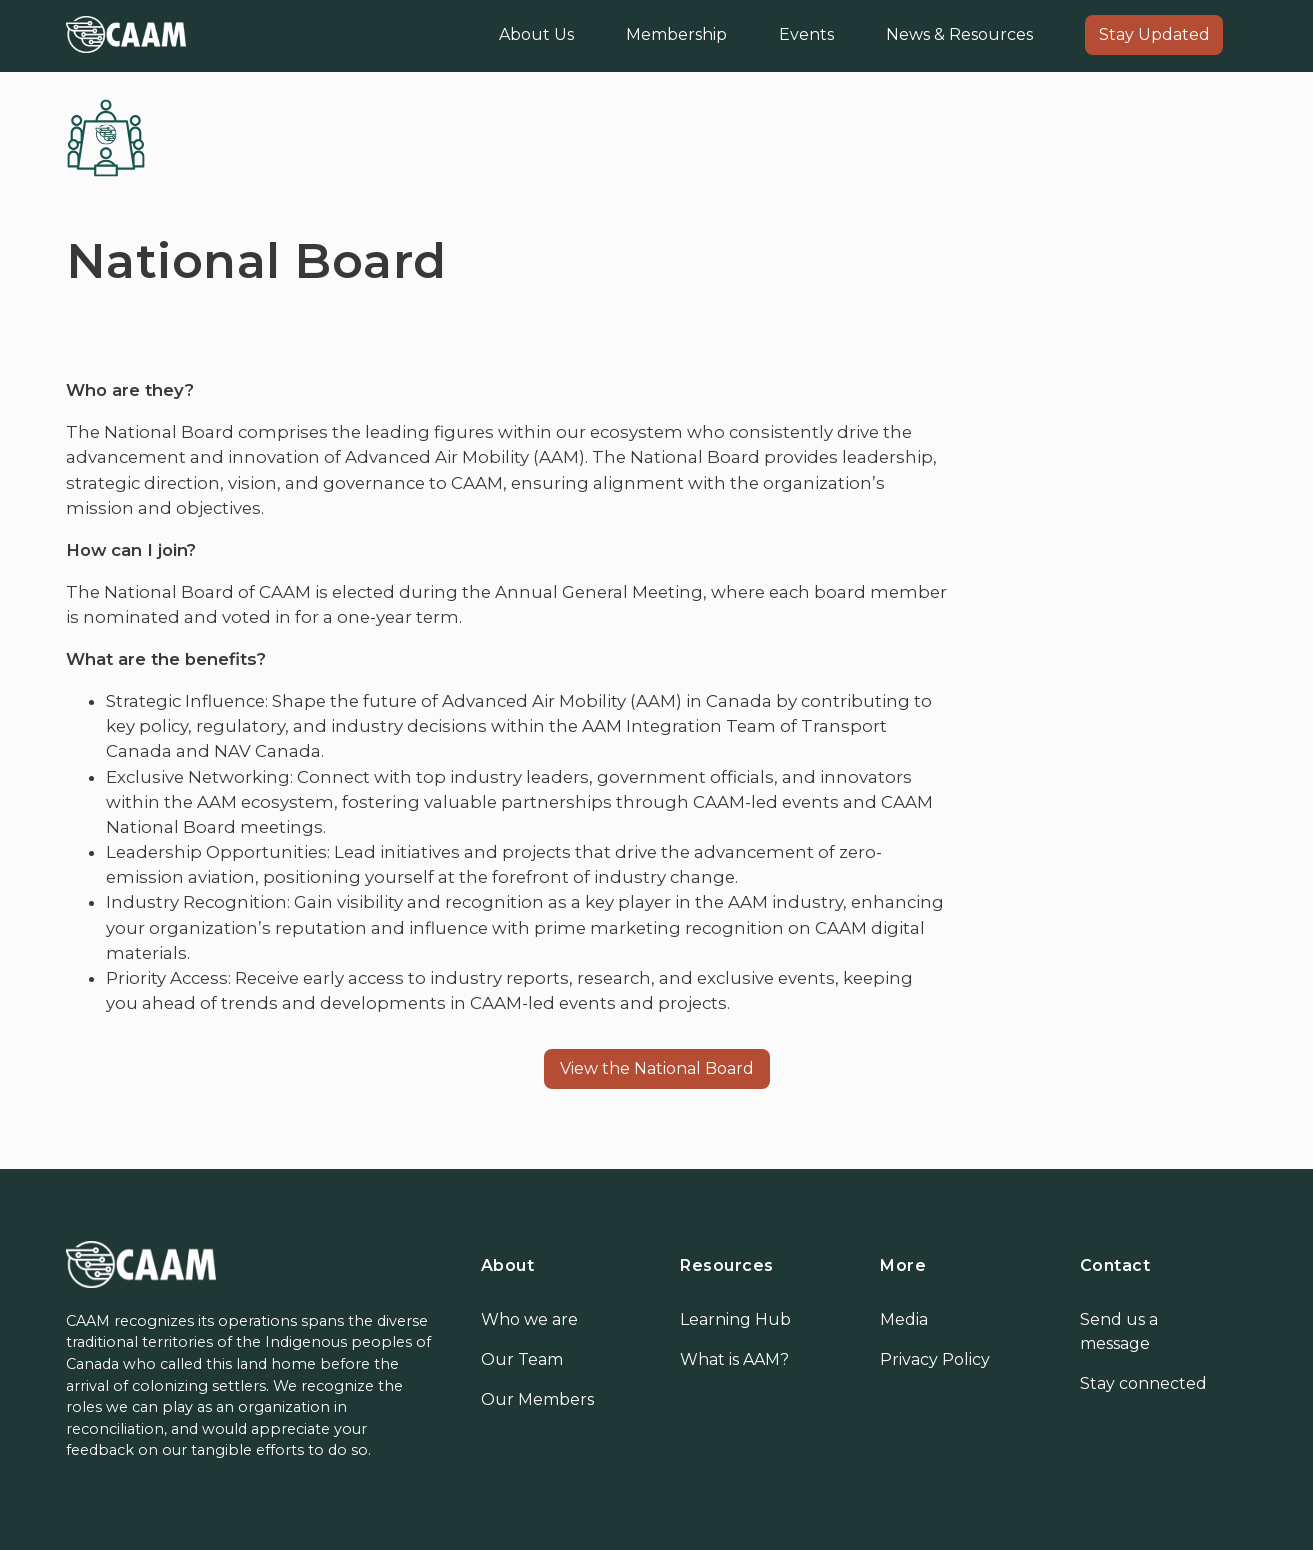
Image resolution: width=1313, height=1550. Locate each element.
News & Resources (959, 34)
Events (806, 34)
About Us (536, 34)
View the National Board (657, 1068)
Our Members (537, 1399)
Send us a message (1119, 1331)
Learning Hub (735, 1319)
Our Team (522, 1359)
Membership (676, 34)
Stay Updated (1154, 34)
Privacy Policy (935, 1359)
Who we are (529, 1319)
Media (904, 1319)
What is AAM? (734, 1359)
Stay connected (1143, 1383)
